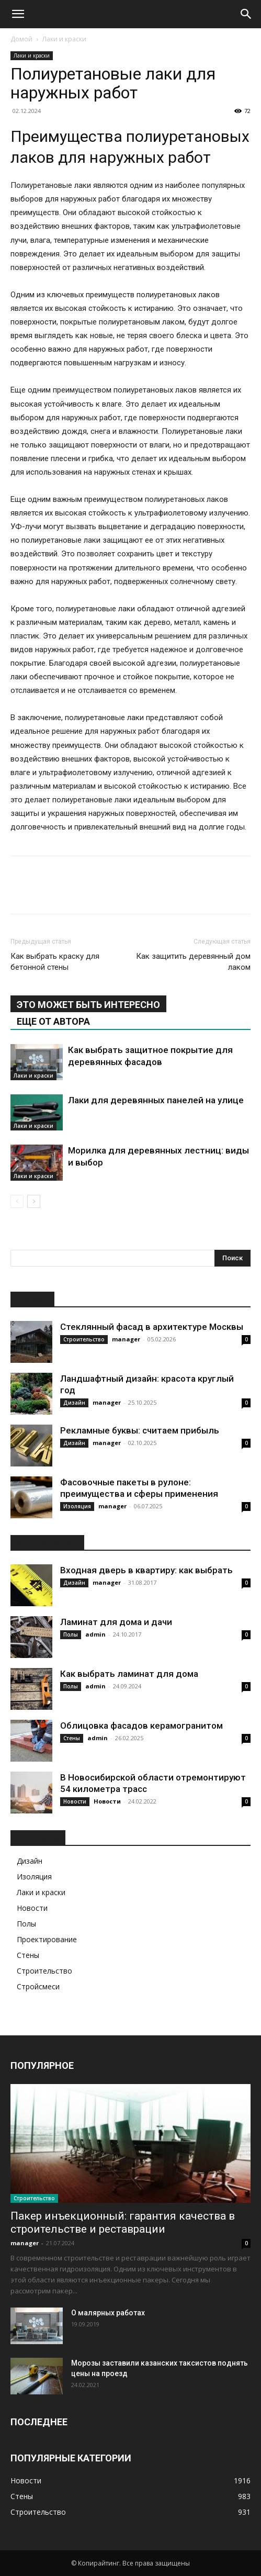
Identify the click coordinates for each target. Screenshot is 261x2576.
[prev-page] (17, 1201)
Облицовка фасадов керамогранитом (141, 1725)
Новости (74, 1801)
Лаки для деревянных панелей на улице (156, 1100)
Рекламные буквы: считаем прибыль (139, 1430)
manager (126, 1339)
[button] (18, 14)
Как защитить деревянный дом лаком (193, 961)
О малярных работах (108, 2313)
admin (95, 1634)
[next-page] (33, 1201)
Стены (71, 1738)
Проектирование (47, 1939)
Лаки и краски (64, 39)
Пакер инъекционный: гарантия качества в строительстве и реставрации (122, 2222)
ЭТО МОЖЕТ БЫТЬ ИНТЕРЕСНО (88, 1004)
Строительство (84, 1339)
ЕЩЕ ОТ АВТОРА (53, 1021)
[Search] (246, 14)
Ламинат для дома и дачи (116, 1622)
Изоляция (77, 1506)
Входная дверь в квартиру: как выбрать (146, 1570)
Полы (70, 1634)
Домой (21, 39)
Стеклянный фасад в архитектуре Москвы (151, 1326)
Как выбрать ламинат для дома (129, 1673)
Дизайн (74, 1402)
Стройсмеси (38, 1986)
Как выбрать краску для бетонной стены (54, 961)
